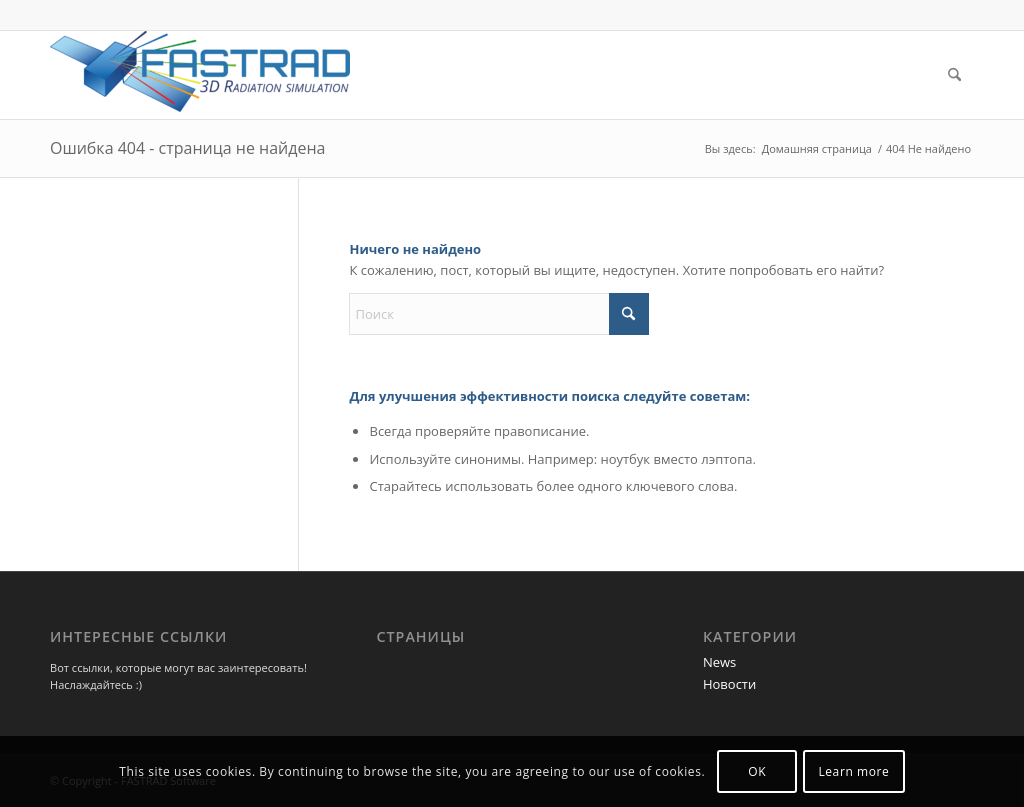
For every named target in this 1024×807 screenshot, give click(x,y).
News (719, 662)
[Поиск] (954, 75)
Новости (729, 684)
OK (757, 771)
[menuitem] (954, 75)
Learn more (853, 771)
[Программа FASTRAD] (200, 75)
